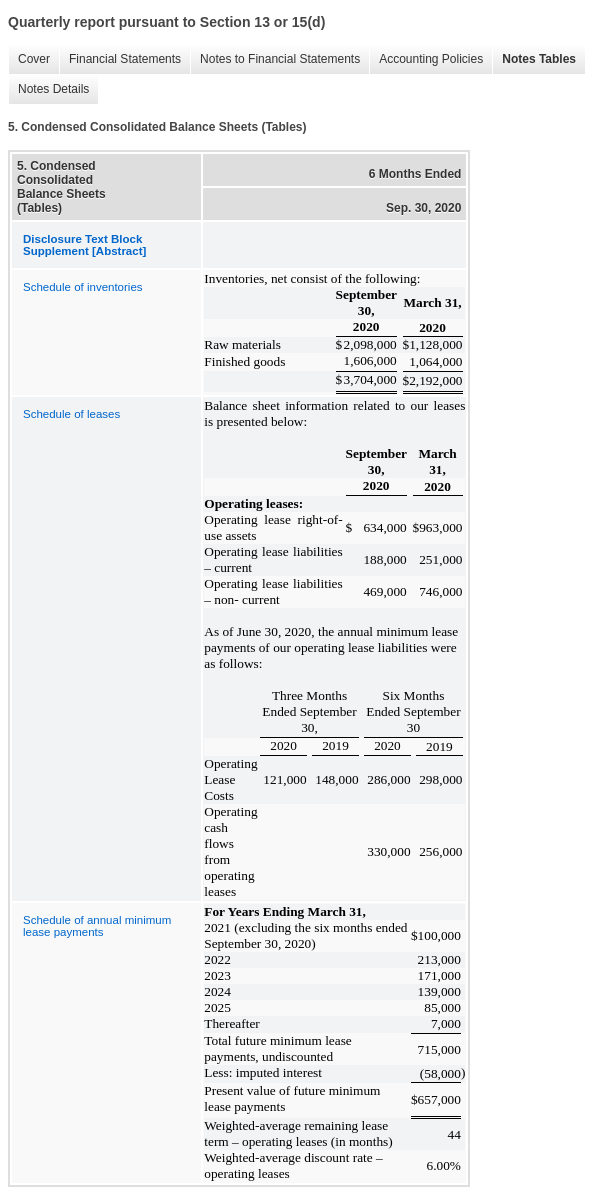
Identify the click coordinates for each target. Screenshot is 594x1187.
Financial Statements (120, 59)
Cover (29, 59)
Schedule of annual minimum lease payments (97, 926)
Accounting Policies (426, 59)
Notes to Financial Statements (275, 59)
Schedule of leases (71, 414)
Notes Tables (534, 59)
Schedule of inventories (83, 287)
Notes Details (48, 89)
